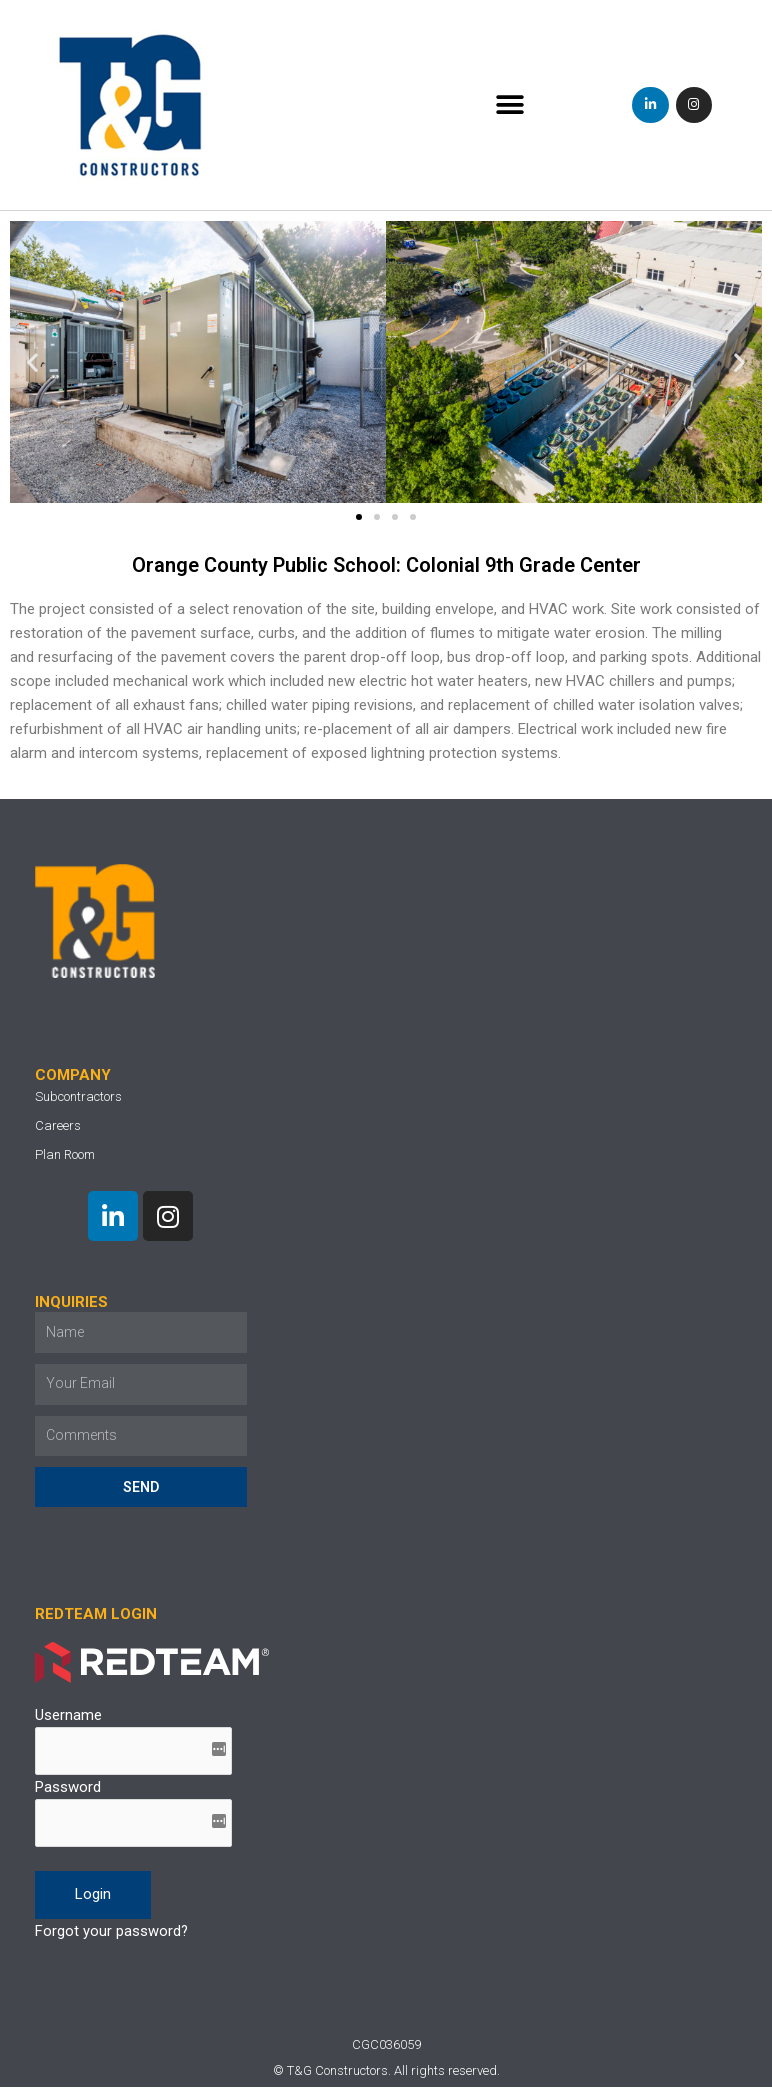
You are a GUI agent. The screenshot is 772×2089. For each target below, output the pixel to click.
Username (68, 1716)
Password (68, 1789)
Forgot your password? (112, 1933)
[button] (509, 105)
